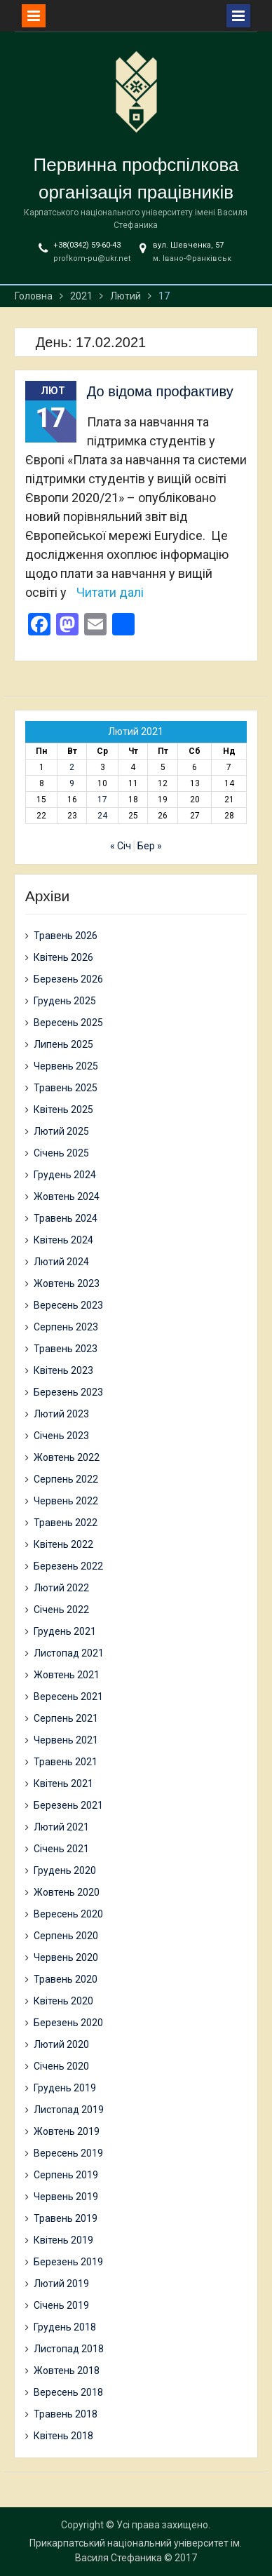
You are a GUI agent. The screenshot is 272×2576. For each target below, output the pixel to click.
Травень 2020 (65, 1979)
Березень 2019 (68, 2261)
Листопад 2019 (69, 2109)
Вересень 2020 (68, 1914)
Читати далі (110, 592)
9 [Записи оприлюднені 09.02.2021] (71, 783)
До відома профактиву (160, 391)
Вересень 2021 (68, 1696)
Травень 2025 (65, 1087)
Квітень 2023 (63, 1370)
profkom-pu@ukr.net (91, 258)
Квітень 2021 (63, 1783)
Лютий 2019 (61, 2283)
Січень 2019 (61, 2305)
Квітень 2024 (63, 1240)
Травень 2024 (65, 1218)
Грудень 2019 (65, 2087)
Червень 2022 (66, 1500)
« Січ (120, 845)
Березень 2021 (68, 1805)
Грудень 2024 (65, 1174)
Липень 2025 (63, 1044)
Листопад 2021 (69, 1653)
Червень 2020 (66, 1957)
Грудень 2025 (65, 1000)
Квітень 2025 (63, 1109)
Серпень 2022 (66, 1479)
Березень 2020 (68, 2022)
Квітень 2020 (63, 2001)
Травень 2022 (65, 1522)
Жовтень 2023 (67, 1283)
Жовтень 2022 (67, 1457)
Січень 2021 (61, 1848)
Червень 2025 (66, 1066)
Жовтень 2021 (67, 1674)
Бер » (149, 845)
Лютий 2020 (61, 2044)
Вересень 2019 (68, 2153)
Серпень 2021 (66, 1718)
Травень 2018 (65, 2414)
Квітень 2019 (63, 2240)
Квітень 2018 (63, 2435)
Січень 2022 (61, 1609)
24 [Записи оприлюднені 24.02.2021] (102, 816)
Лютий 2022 (61, 1587)
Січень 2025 (61, 1153)
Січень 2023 (61, 1435)
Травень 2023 (65, 1348)
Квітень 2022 (63, 1544)
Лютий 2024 (61, 1261)
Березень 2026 (68, 979)
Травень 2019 (65, 2218)
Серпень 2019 (66, 2174)
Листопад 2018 (69, 2348)
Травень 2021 (65, 1761)
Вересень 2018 (68, 2392)
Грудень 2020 (65, 1870)
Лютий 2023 (61, 1414)
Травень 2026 (65, 935)
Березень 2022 (68, 1566)
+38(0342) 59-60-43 (87, 245)
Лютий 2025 (61, 1131)
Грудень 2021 (65, 1631)
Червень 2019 (66, 2196)
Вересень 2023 (68, 1305)
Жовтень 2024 (67, 1196)
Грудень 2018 (65, 2327)
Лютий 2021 (61, 1827)
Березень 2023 (68, 1392)
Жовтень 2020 (67, 1892)
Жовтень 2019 (67, 2131)
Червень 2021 (66, 1740)
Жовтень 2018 (67, 2370)
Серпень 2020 (66, 1935)
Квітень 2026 (63, 957)
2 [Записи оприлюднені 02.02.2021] (71, 767)
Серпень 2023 (66, 1327)
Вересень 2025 (68, 1022)
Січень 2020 (61, 2066)
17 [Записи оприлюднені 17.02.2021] (102, 799)
